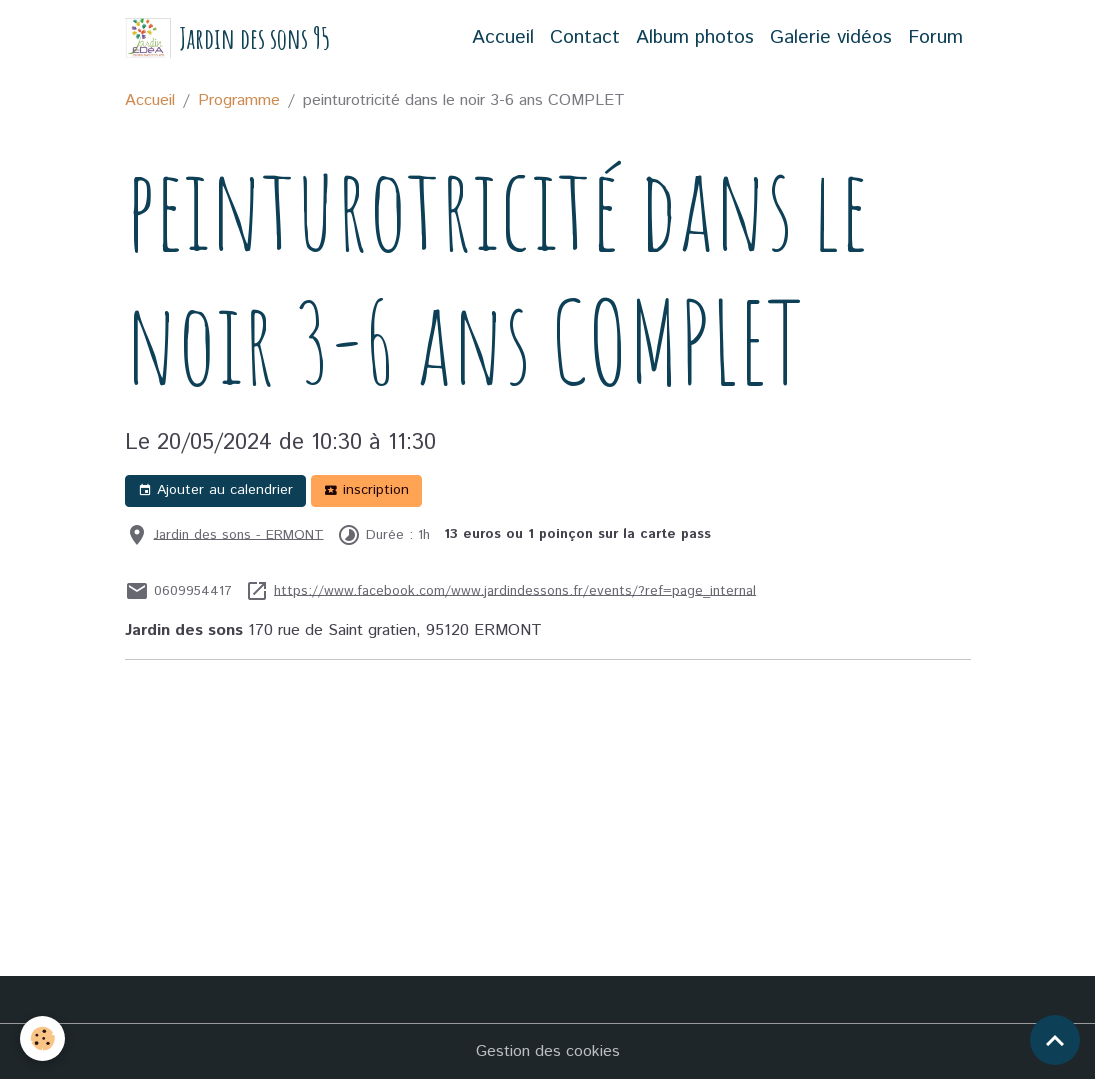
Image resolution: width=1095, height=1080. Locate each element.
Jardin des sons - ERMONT (239, 534)
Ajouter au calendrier (215, 490)
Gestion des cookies (548, 1051)
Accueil (503, 37)
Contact (585, 37)
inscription (366, 490)
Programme (239, 100)
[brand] (228, 38)
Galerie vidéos (831, 37)
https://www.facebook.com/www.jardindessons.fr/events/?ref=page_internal (515, 590)
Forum (935, 37)
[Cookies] (42, 1038)
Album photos (695, 37)
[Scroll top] (1055, 1040)
